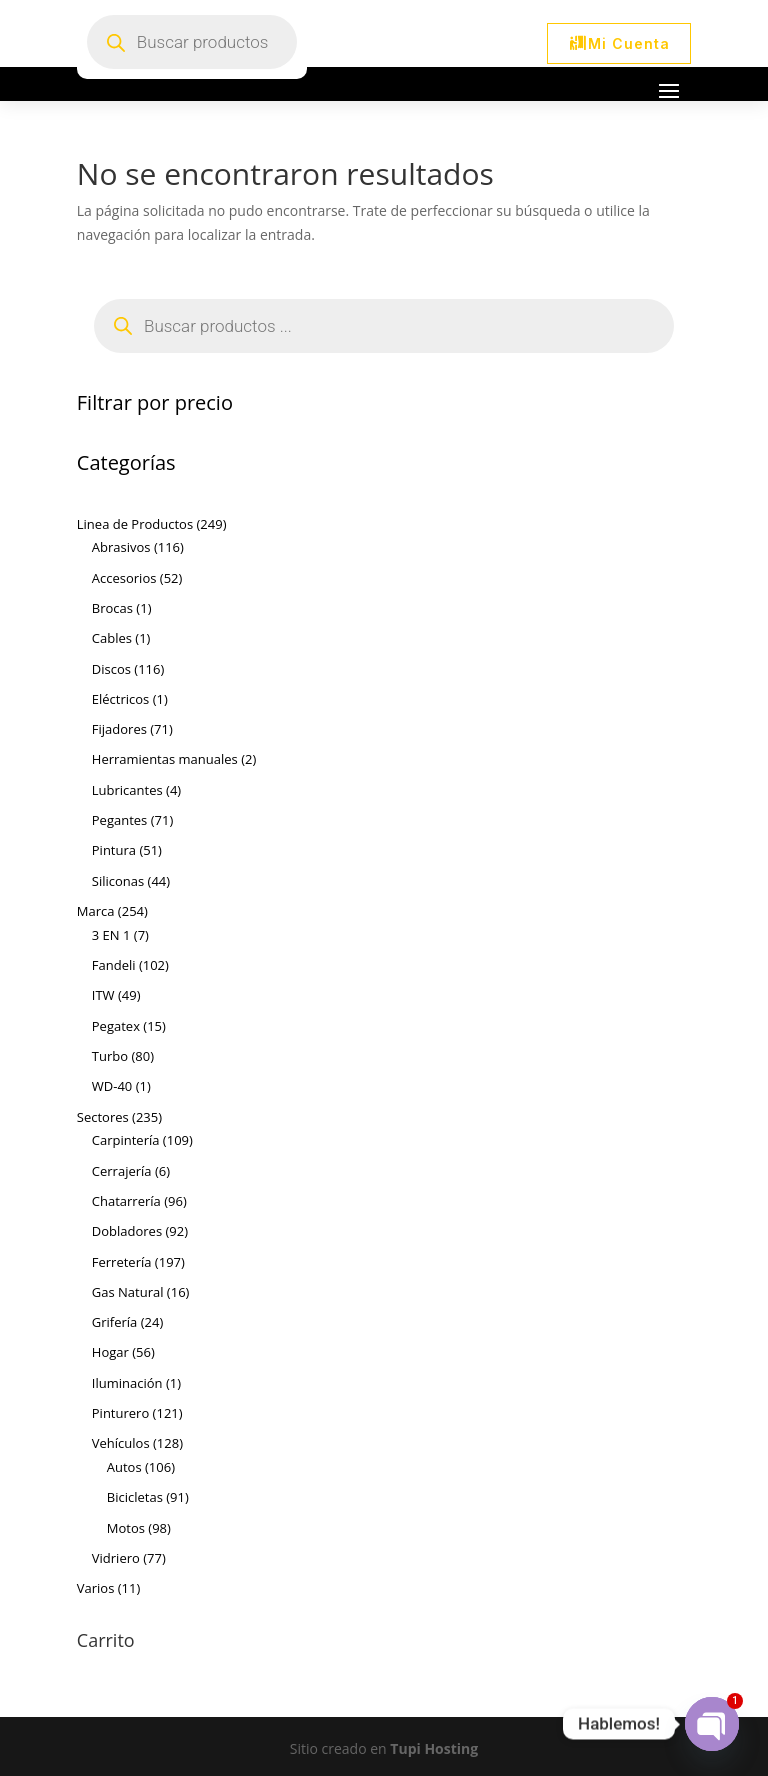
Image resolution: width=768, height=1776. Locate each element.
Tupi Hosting (434, 1748)
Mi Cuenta (629, 43)
